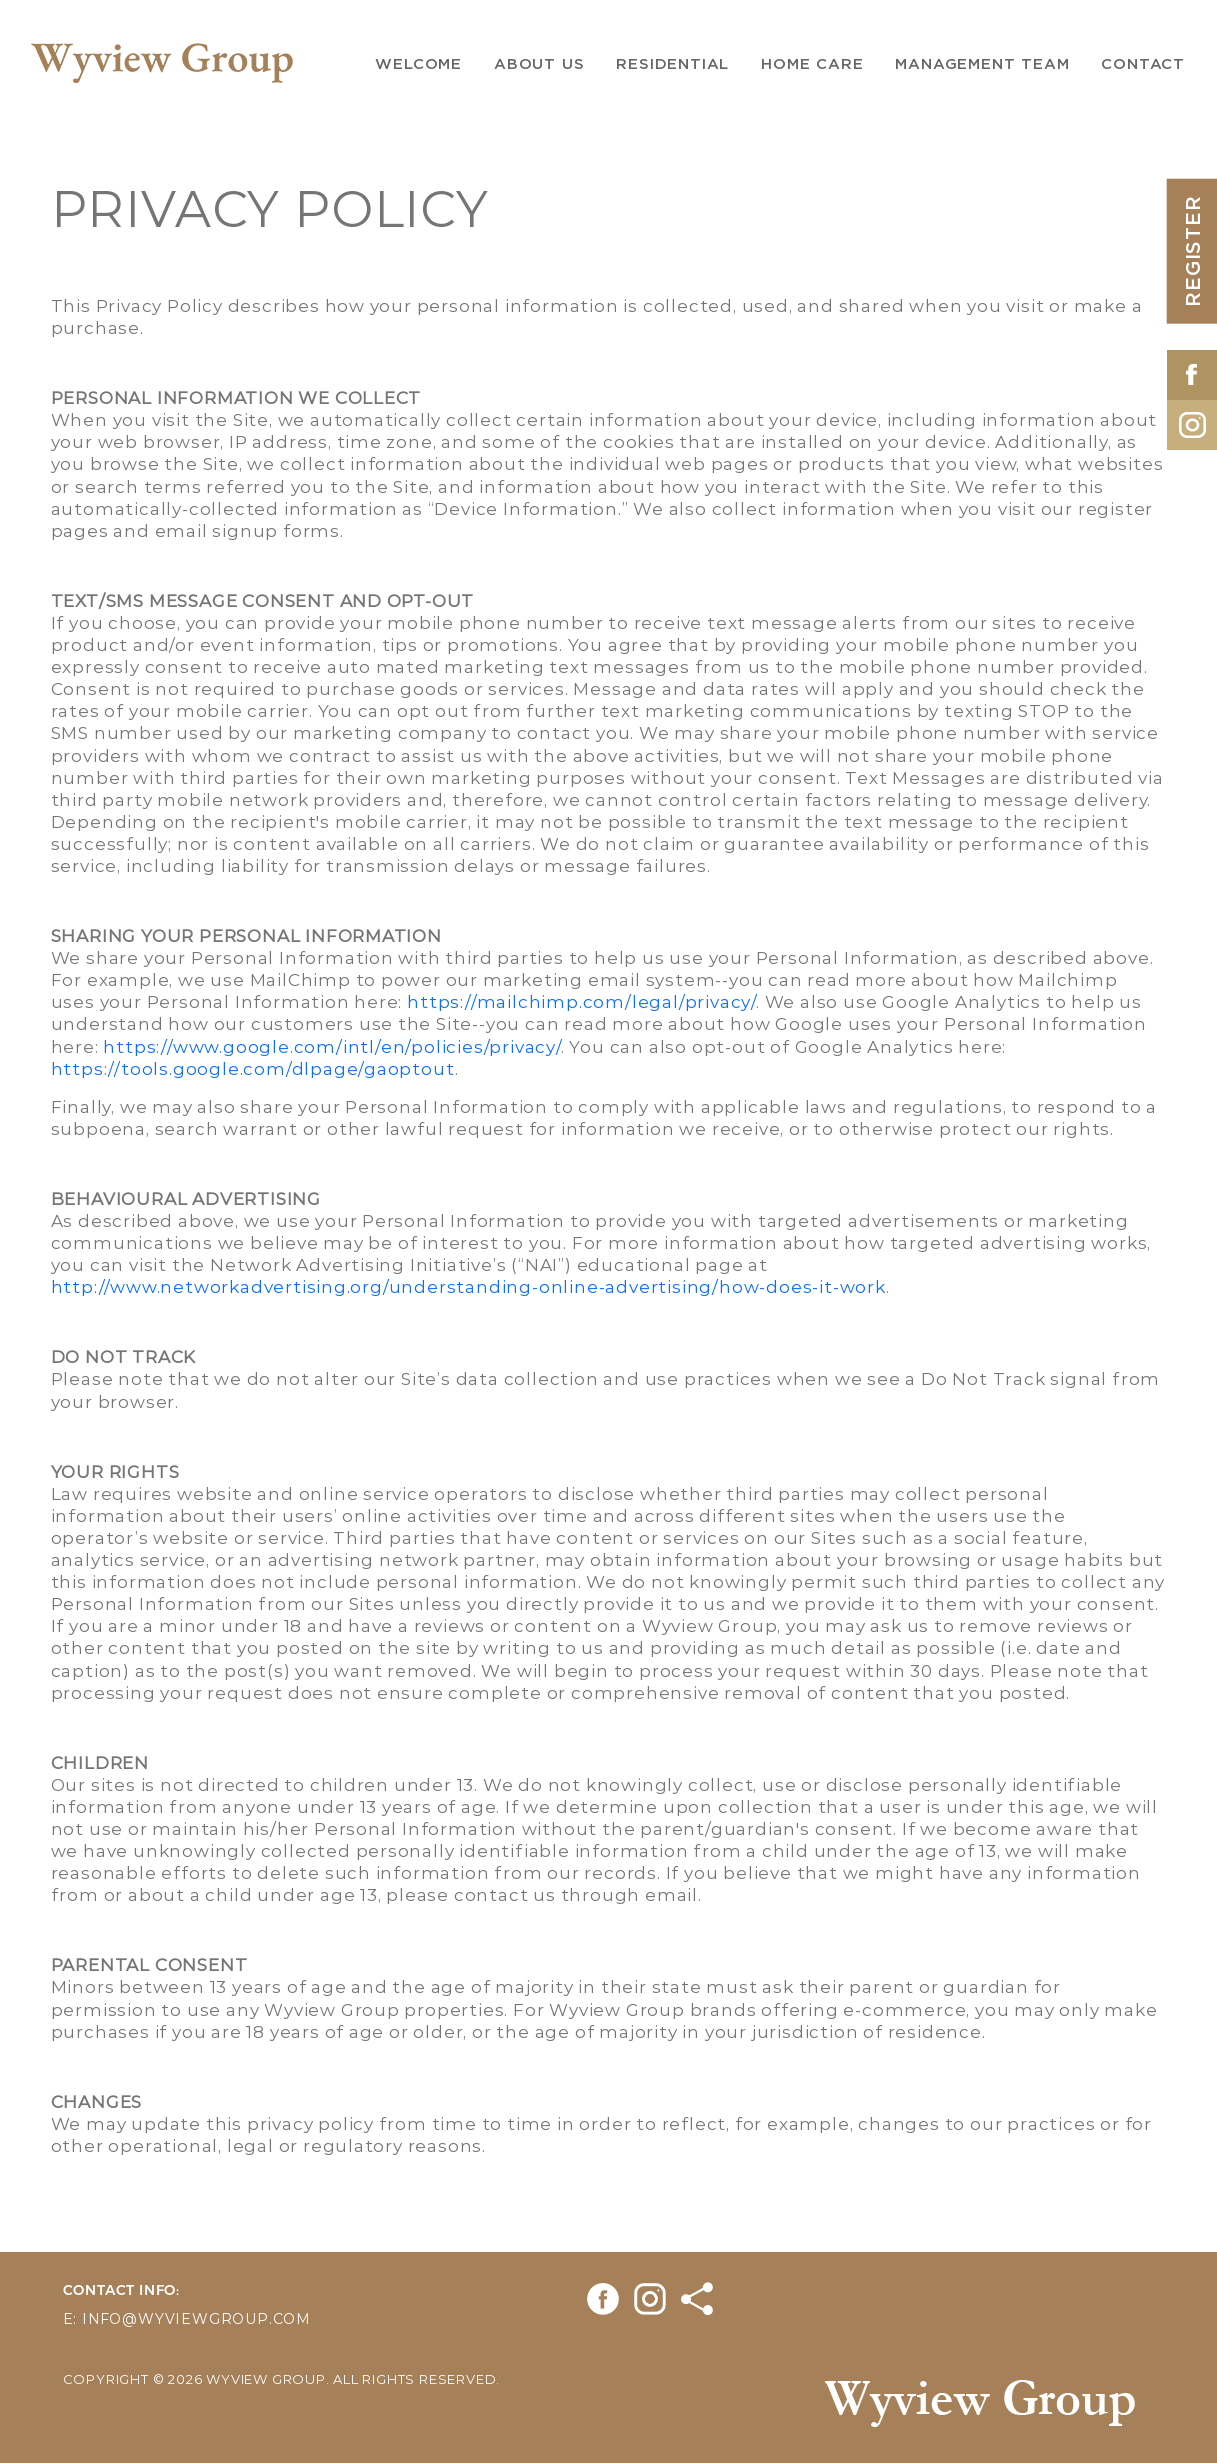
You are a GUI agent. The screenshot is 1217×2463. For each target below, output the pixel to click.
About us (539, 63)
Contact (1143, 63)
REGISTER (1192, 250)
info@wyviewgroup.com (196, 2318)
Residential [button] (672, 63)
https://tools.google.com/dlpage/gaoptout (253, 1068)
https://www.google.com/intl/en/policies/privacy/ (331, 1046)
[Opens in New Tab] (1192, 370)
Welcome (418, 63)
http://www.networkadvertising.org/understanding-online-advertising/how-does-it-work (468, 1286)
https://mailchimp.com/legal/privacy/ (581, 1001)
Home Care (812, 63)
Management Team (982, 63)
